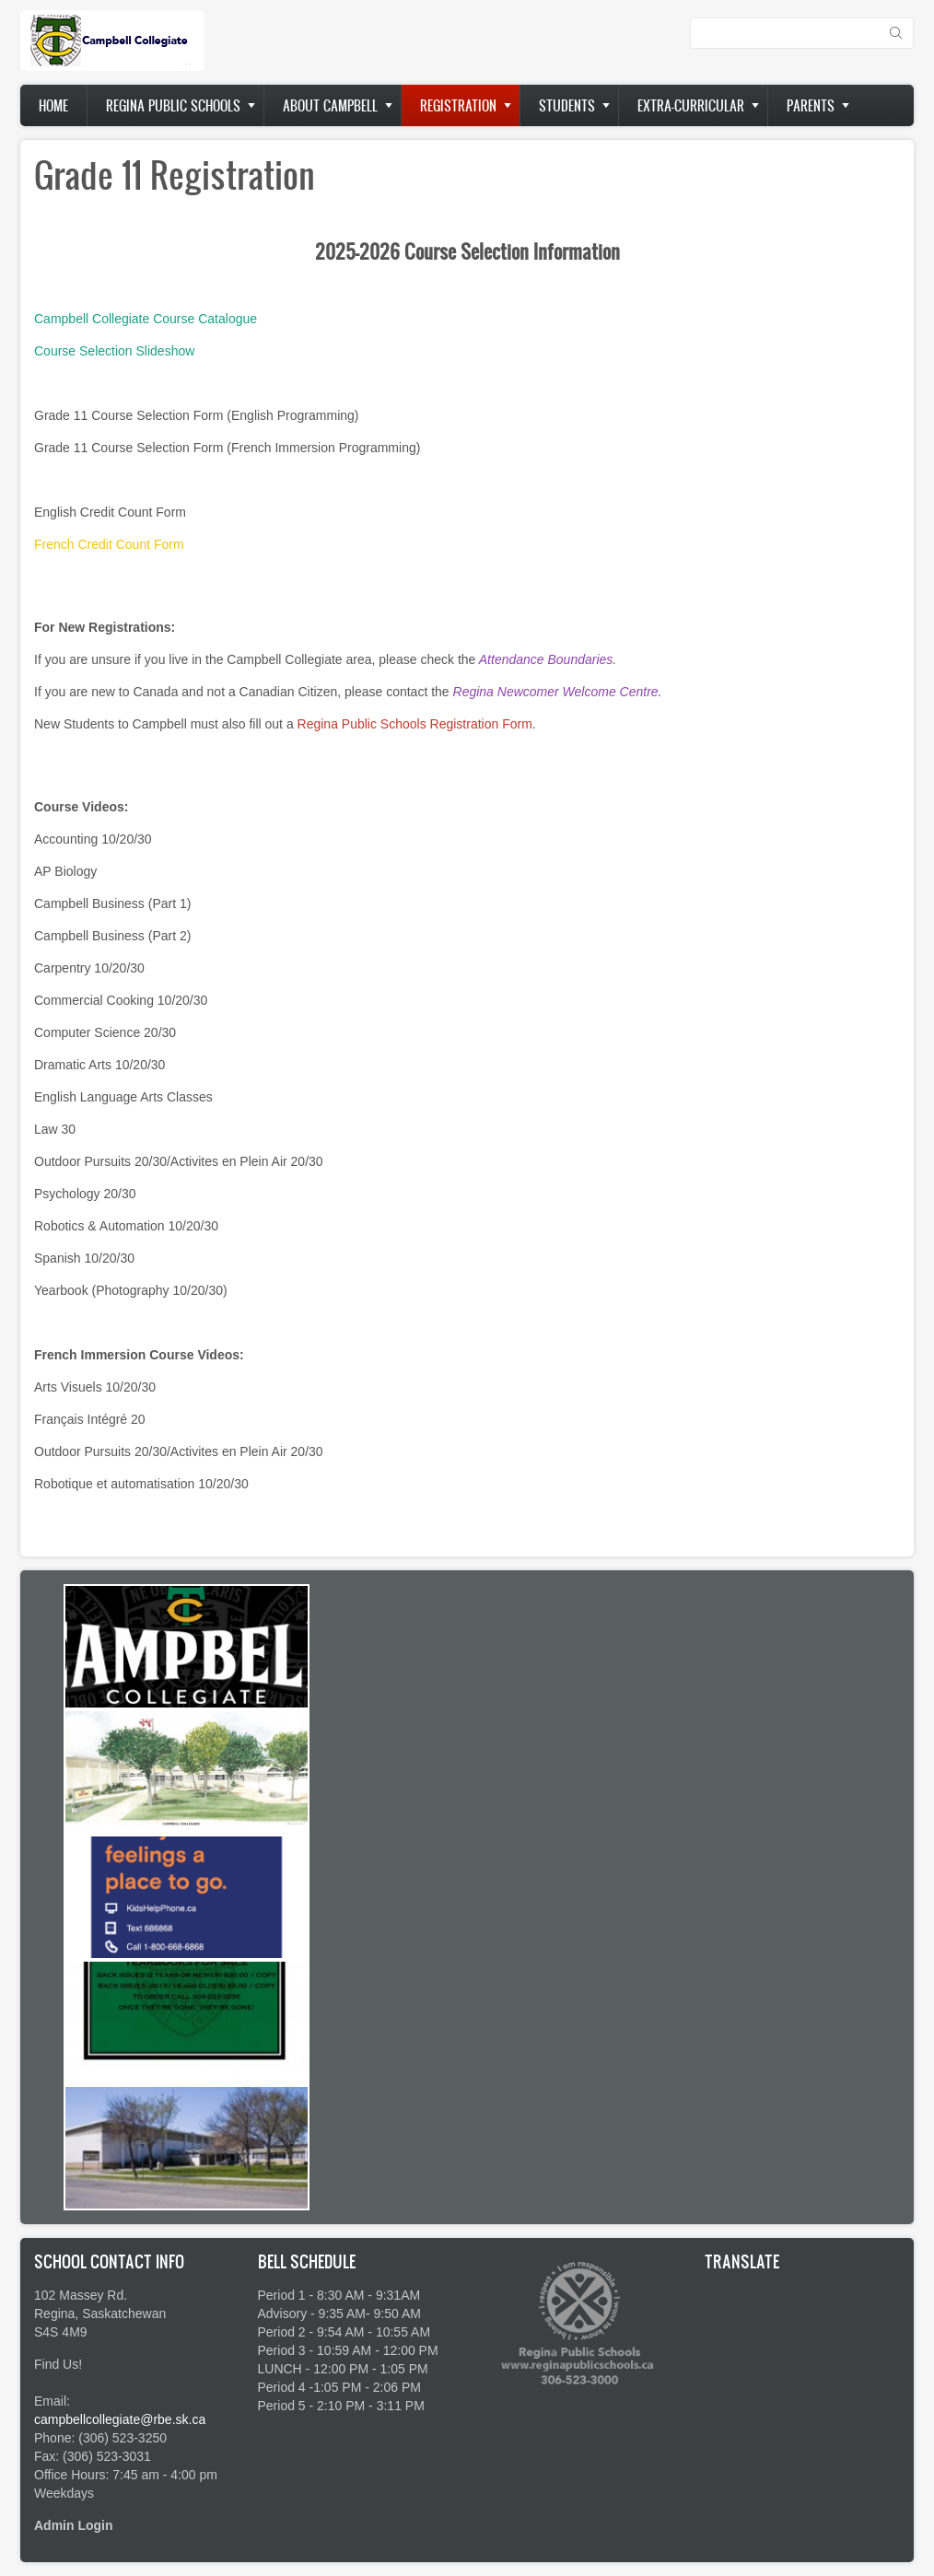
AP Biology (65, 871)
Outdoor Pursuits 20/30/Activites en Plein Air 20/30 (178, 1161)
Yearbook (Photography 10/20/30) (131, 1290)
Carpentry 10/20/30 (89, 968)
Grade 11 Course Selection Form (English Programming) (196, 415)
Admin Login (73, 2525)
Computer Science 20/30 (105, 1032)
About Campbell (330, 105)
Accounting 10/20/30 (93, 839)
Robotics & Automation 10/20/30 (126, 1225)
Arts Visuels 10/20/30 (95, 1387)
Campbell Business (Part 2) (112, 935)
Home (53, 105)
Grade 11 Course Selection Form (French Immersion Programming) (227, 447)
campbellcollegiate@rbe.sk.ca (119, 2419)
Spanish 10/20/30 (84, 1258)
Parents (811, 105)
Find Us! (58, 2364)
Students (567, 105)
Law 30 (55, 1129)
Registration (458, 105)
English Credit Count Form (110, 512)
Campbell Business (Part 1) (112, 903)
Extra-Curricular (690, 105)
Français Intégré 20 (90, 1419)
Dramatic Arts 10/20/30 (99, 1064)
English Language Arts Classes (123, 1097)
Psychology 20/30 (85, 1193)
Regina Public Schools (173, 105)
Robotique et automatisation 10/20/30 (141, 1483)
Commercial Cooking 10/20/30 (120, 1000)
